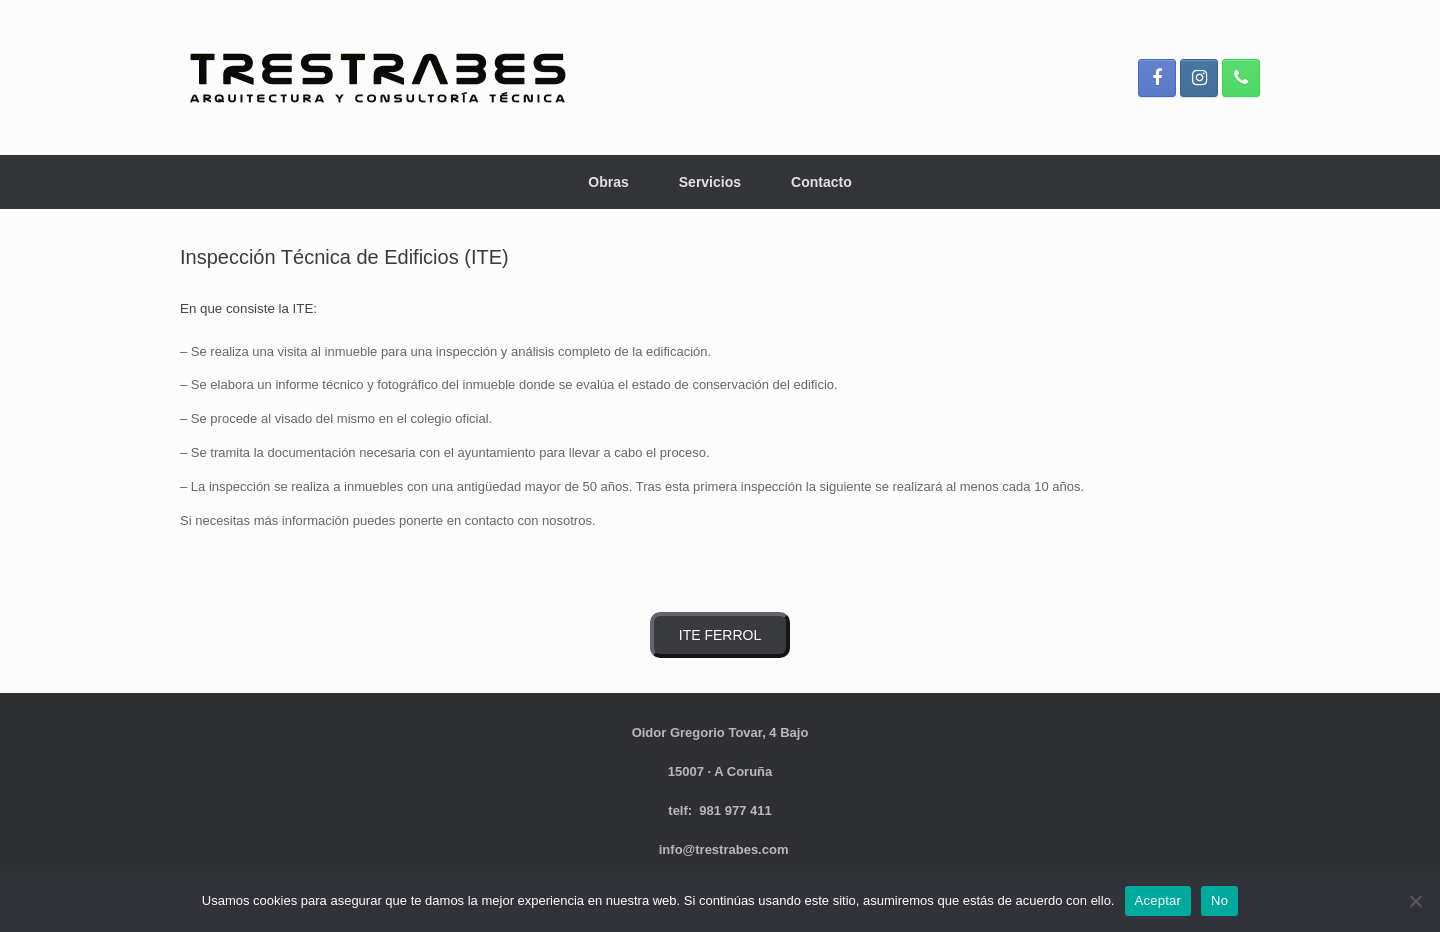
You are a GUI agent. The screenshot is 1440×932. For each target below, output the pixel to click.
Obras (608, 182)
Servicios (710, 182)
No (1219, 900)
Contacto (821, 182)
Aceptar (1158, 900)
